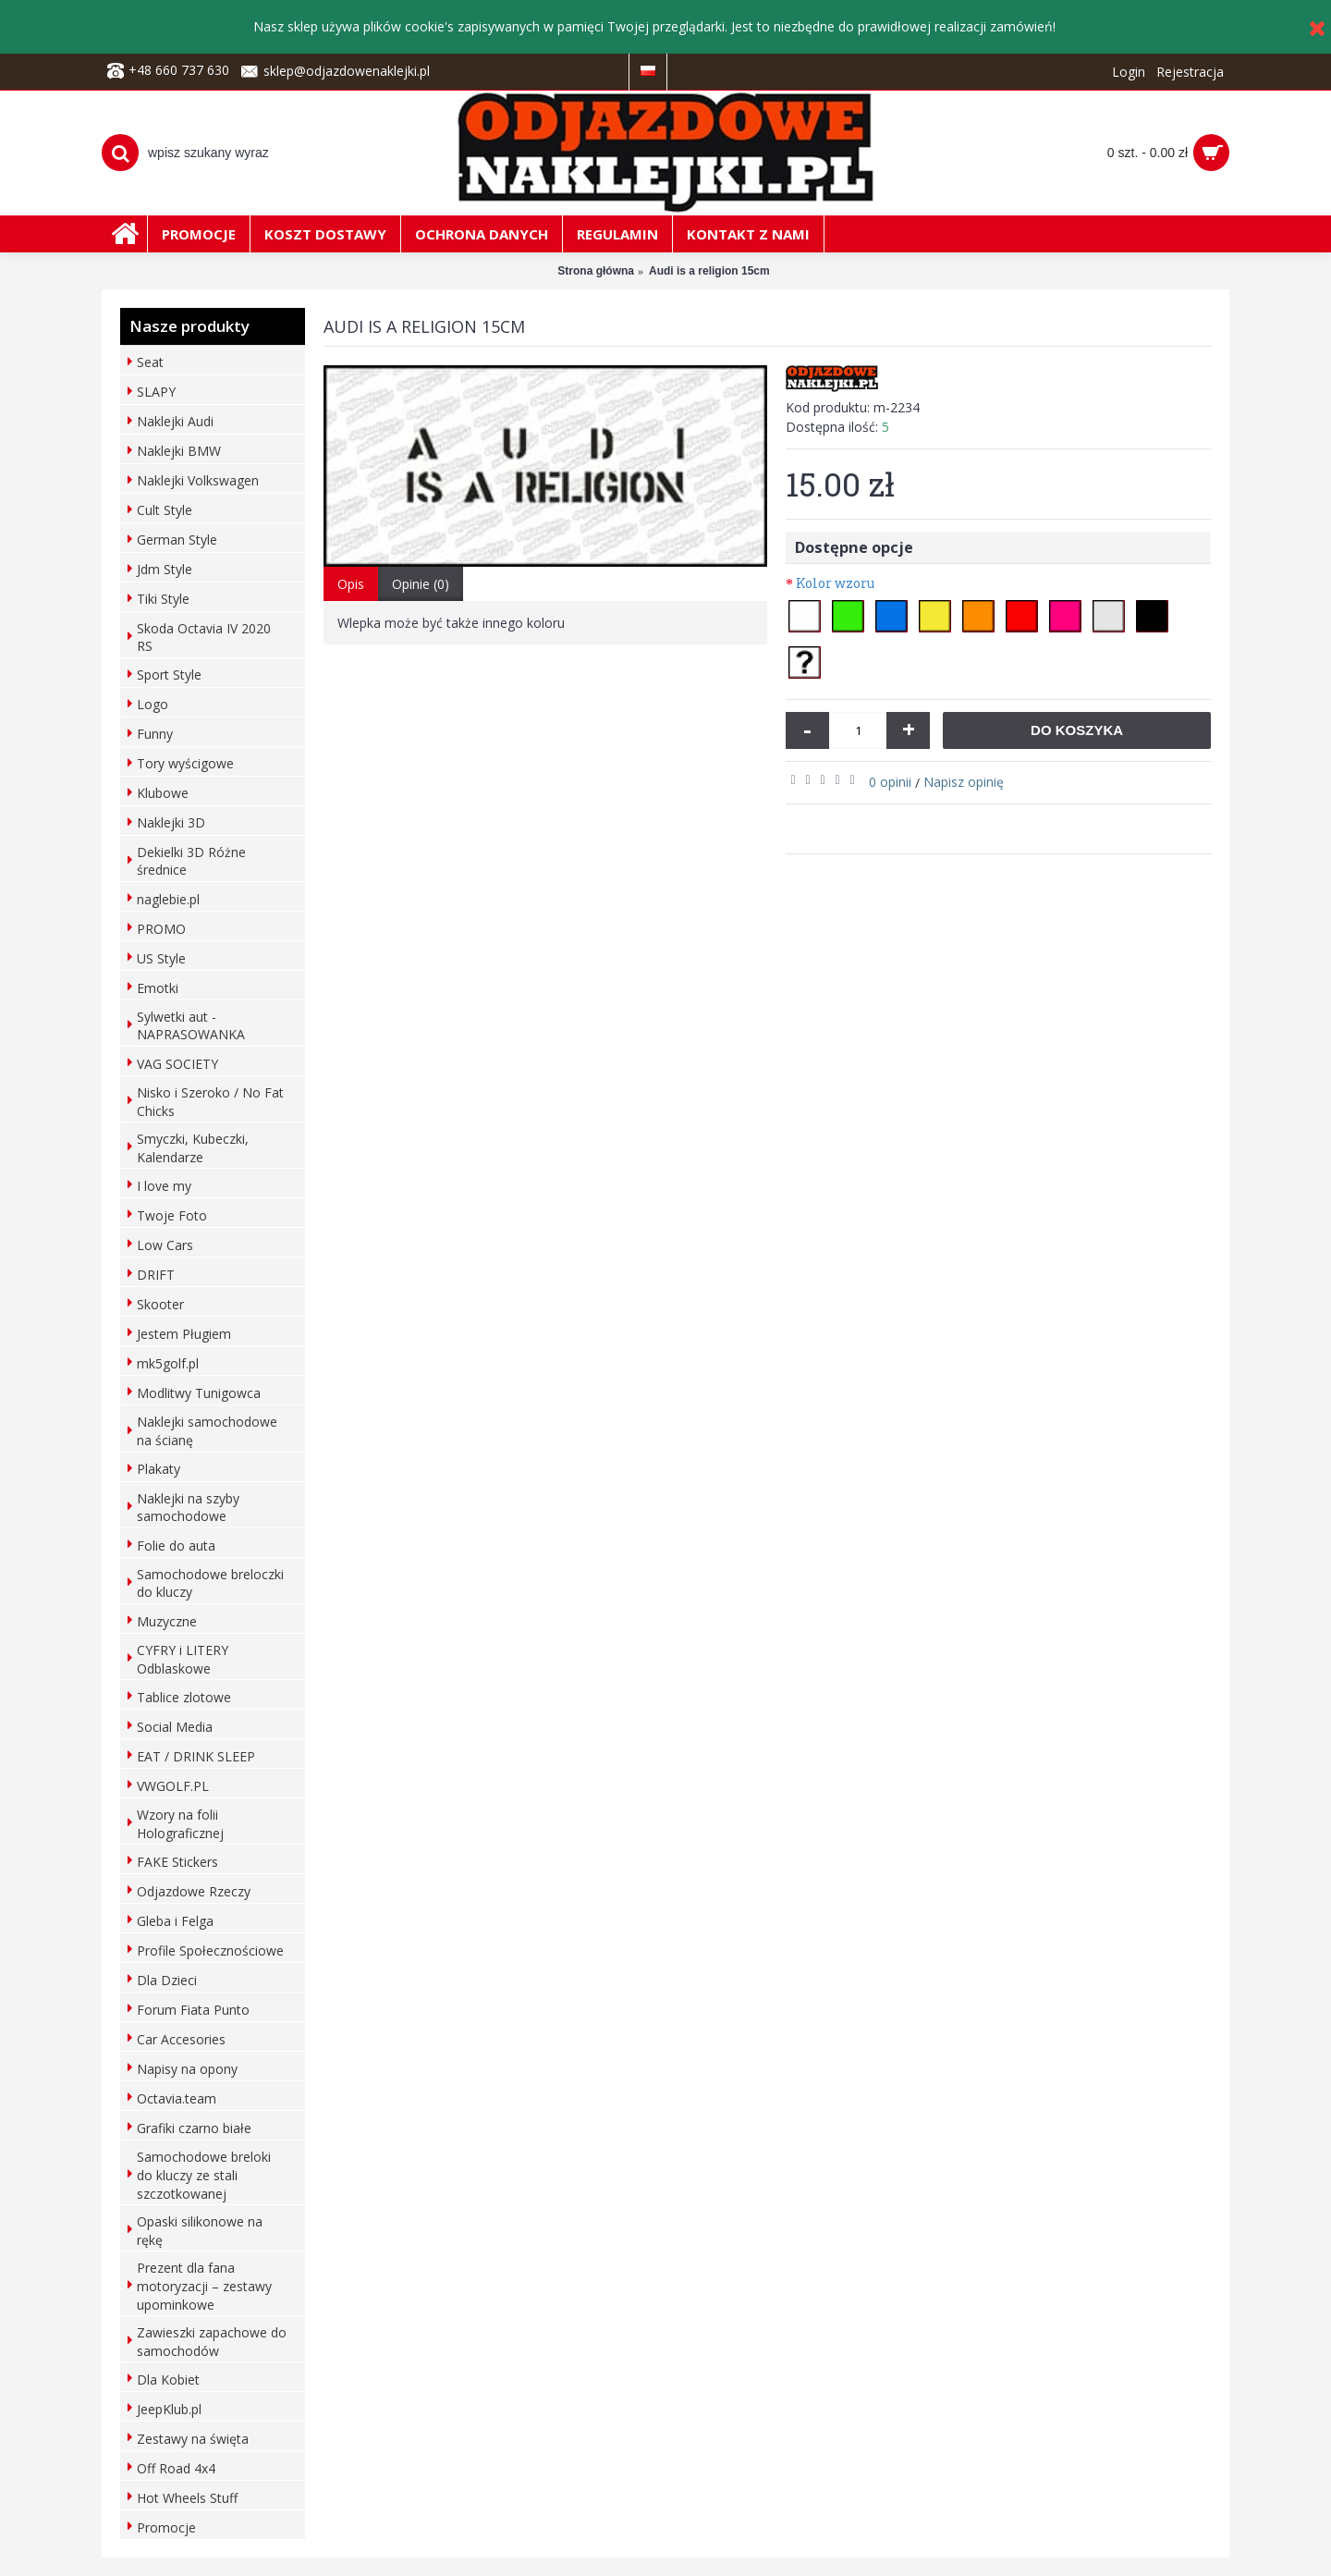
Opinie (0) (420, 584)
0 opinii (890, 782)
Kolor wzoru (835, 583)
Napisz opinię (963, 782)
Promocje (166, 2527)
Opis (350, 584)
